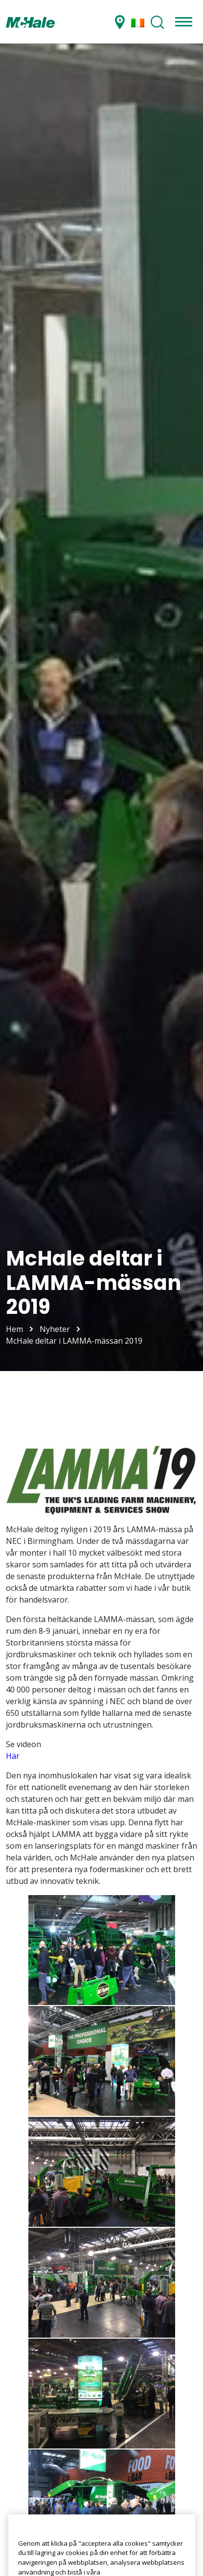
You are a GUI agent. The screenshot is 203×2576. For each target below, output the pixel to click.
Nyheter (55, 1329)
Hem (14, 1329)
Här (13, 1756)
